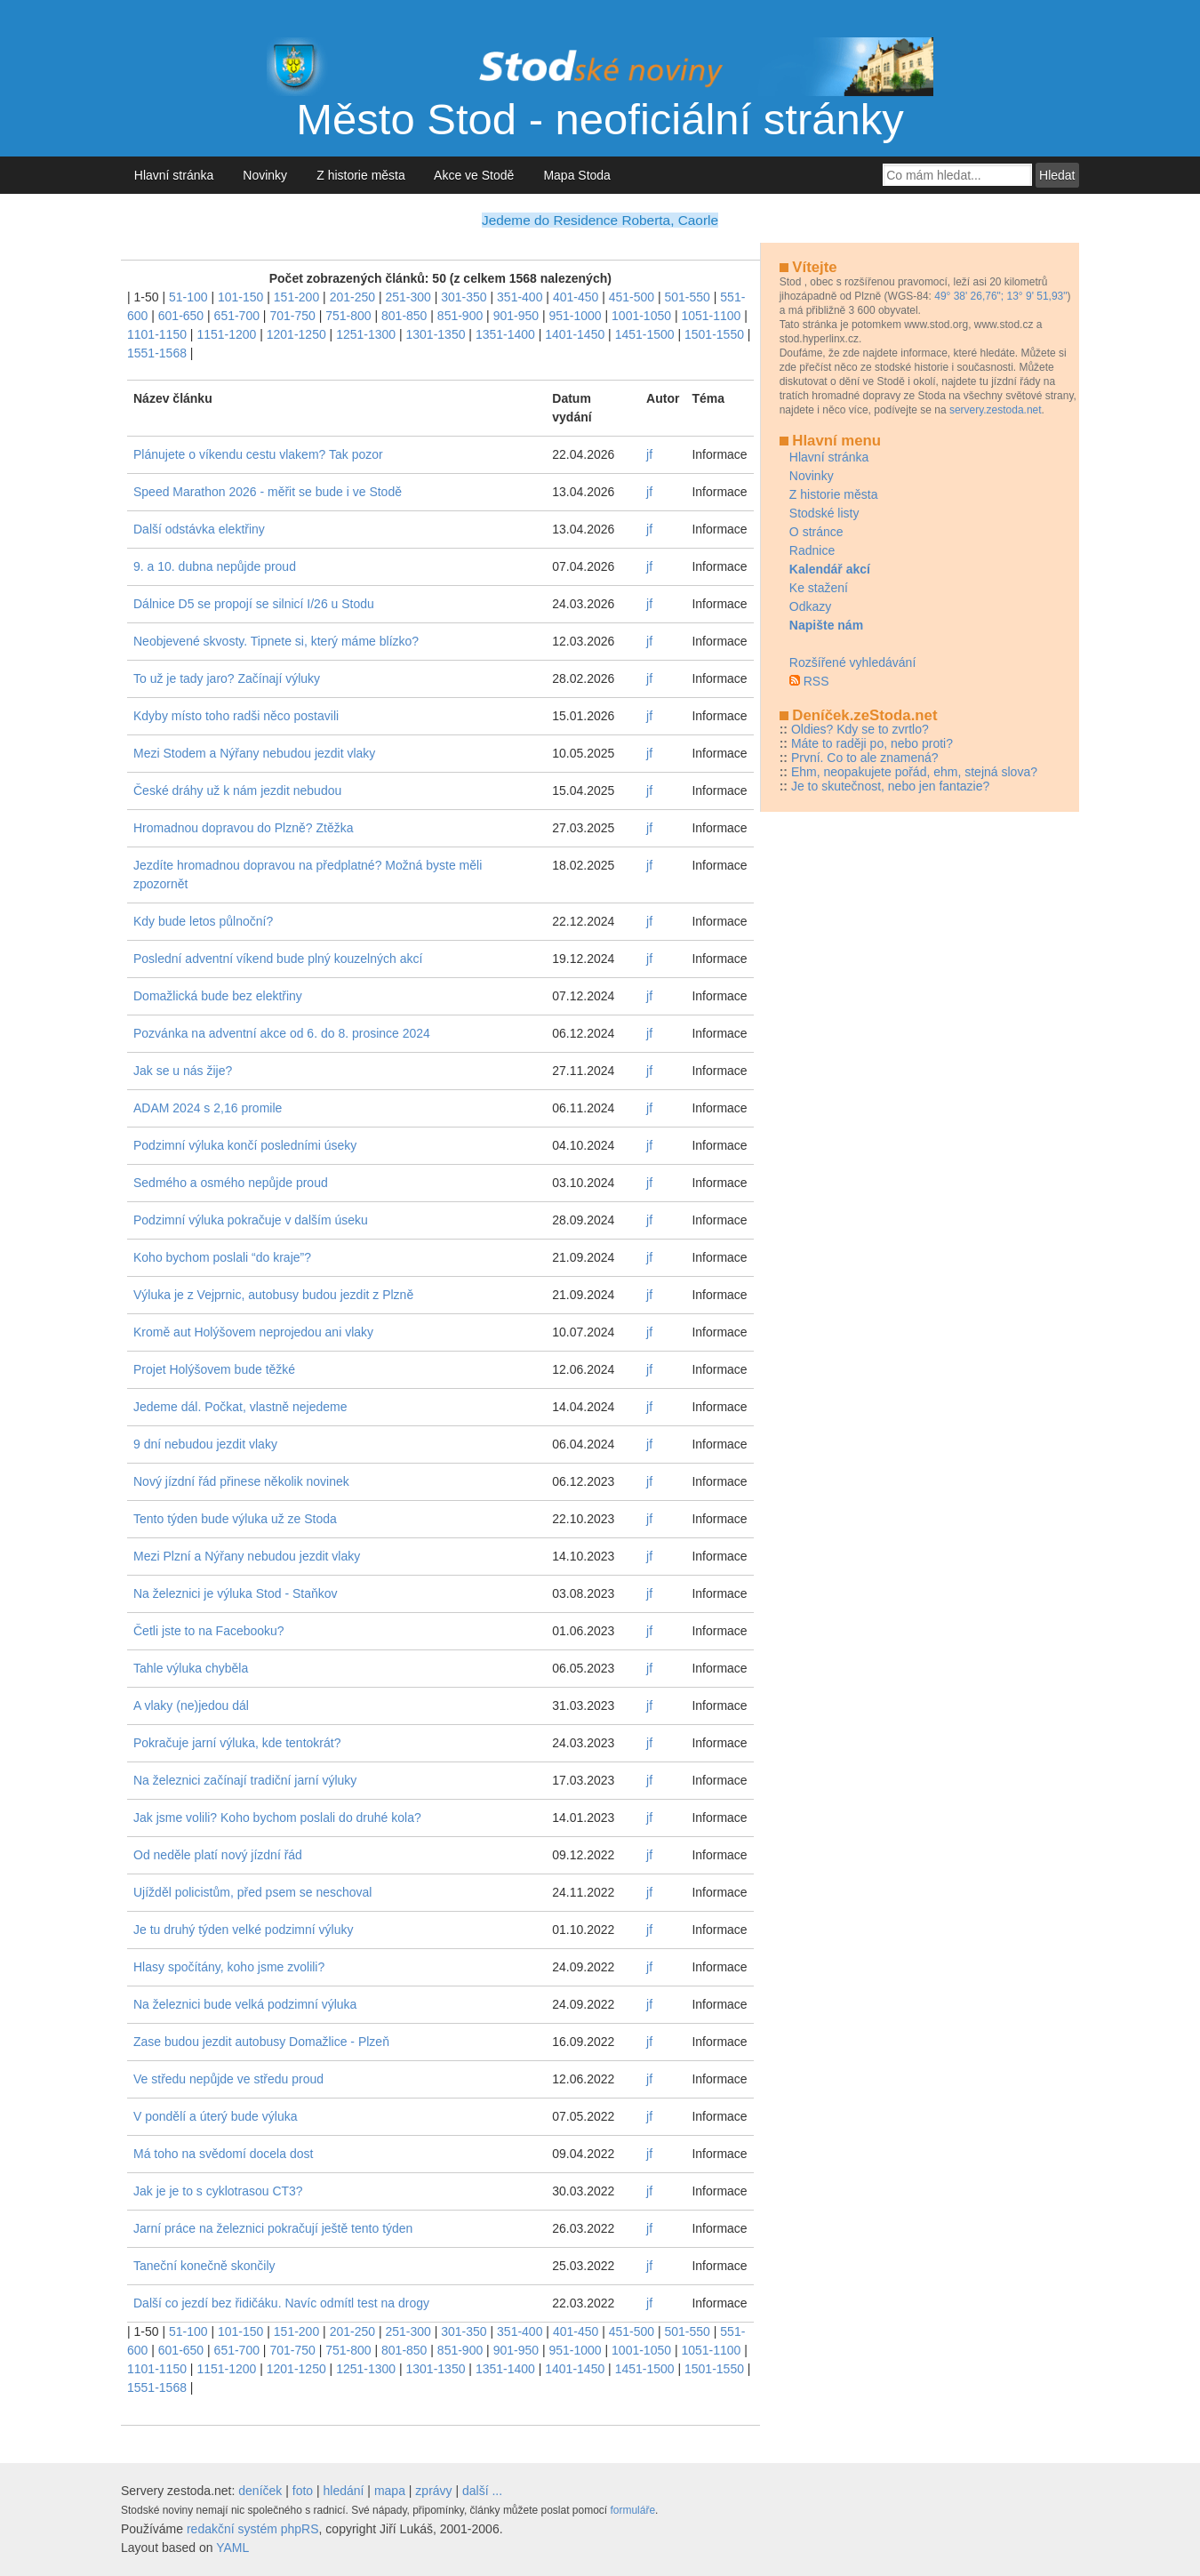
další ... (482, 2491)
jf (649, 454)
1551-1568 (157, 353)
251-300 (407, 297)
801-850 (404, 316)
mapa (389, 2491)
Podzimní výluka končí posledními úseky (244, 1145)
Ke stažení (818, 588)
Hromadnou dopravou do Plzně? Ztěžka (243, 828)
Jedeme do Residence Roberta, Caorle (600, 220)
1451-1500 (645, 334)
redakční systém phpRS (253, 2529)
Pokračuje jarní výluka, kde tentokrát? (236, 1743)
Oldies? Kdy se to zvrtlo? (860, 729)
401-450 (575, 297)
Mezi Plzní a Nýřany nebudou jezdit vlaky (246, 1556)
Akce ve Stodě (474, 175)
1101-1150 (157, 334)
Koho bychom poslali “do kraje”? (222, 1257)
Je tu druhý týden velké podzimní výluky (243, 1929)
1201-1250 (296, 334)
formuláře (632, 2510)
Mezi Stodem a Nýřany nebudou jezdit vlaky (254, 753)
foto (302, 2491)
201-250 (352, 297)
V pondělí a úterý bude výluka (215, 2116)
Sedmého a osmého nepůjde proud (230, 1183)
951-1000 (574, 316)
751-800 (348, 316)
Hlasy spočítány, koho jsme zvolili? (228, 1967)
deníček (260, 2491)
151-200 (296, 297)
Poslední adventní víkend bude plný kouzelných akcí (277, 958)
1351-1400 (505, 334)
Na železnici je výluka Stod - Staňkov (235, 1593)
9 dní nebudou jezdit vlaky (205, 1444)
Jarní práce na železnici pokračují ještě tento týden (272, 2228)
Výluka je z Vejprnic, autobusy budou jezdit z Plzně (273, 1295)
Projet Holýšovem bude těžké (214, 1369)
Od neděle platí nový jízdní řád (217, 1855)
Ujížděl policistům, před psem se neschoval (252, 1892)
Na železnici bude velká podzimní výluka (244, 2004)
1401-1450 (574, 334)
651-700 (237, 316)
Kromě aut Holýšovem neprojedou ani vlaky (253, 1332)
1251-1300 (366, 334)
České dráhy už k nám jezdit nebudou (237, 790)
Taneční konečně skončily (204, 2266)
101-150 (240, 297)
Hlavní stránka (173, 175)
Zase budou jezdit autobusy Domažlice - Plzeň (261, 2041)
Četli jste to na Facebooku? (208, 1631)
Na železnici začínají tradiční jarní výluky (244, 1780)
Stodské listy (824, 513)
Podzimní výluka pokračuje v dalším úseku (250, 1220)
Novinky (265, 175)
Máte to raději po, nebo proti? (872, 743)
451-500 (631, 297)
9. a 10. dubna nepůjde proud (214, 566)
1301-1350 (436, 334)
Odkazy (810, 606)
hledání (344, 2491)
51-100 (188, 297)
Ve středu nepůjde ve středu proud (228, 2079)
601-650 (181, 316)
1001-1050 (641, 316)
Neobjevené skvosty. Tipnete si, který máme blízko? (276, 641)
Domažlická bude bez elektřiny (217, 996)
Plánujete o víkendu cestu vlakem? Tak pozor (258, 454)
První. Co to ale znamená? (865, 757)
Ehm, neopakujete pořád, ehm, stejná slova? (914, 772)
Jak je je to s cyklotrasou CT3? (218, 2191)
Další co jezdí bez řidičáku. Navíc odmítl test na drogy (281, 2303)
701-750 (292, 316)
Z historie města (360, 175)
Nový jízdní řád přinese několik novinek (241, 1481)
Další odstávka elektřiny (199, 529)
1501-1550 (714, 334)
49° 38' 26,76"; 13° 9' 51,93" (1000, 296)
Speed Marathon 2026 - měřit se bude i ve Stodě (267, 492)
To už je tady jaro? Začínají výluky (226, 678)
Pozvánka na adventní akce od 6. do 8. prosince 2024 (281, 1033)
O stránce (816, 532)
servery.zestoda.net (995, 410)
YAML (232, 2547)
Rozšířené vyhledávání (852, 662)
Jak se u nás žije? (182, 1070)
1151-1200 (226, 334)
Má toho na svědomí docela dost (223, 2154)
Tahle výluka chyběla (190, 1668)
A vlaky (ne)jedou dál (191, 1705)
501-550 (687, 297)
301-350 (463, 297)
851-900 (460, 316)
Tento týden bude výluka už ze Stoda (235, 1519)
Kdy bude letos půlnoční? (203, 921)
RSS (816, 681)
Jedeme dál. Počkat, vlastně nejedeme (240, 1407)
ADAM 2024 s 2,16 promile (207, 1108)
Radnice (812, 550)
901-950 (516, 316)
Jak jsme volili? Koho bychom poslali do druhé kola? (277, 1817)
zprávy (433, 2491)
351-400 (519, 297)
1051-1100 (710, 316)
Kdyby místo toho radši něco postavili (236, 716)
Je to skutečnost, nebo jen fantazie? (890, 786)
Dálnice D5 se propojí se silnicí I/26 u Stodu (253, 604)
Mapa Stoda (577, 175)
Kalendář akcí (829, 569)
